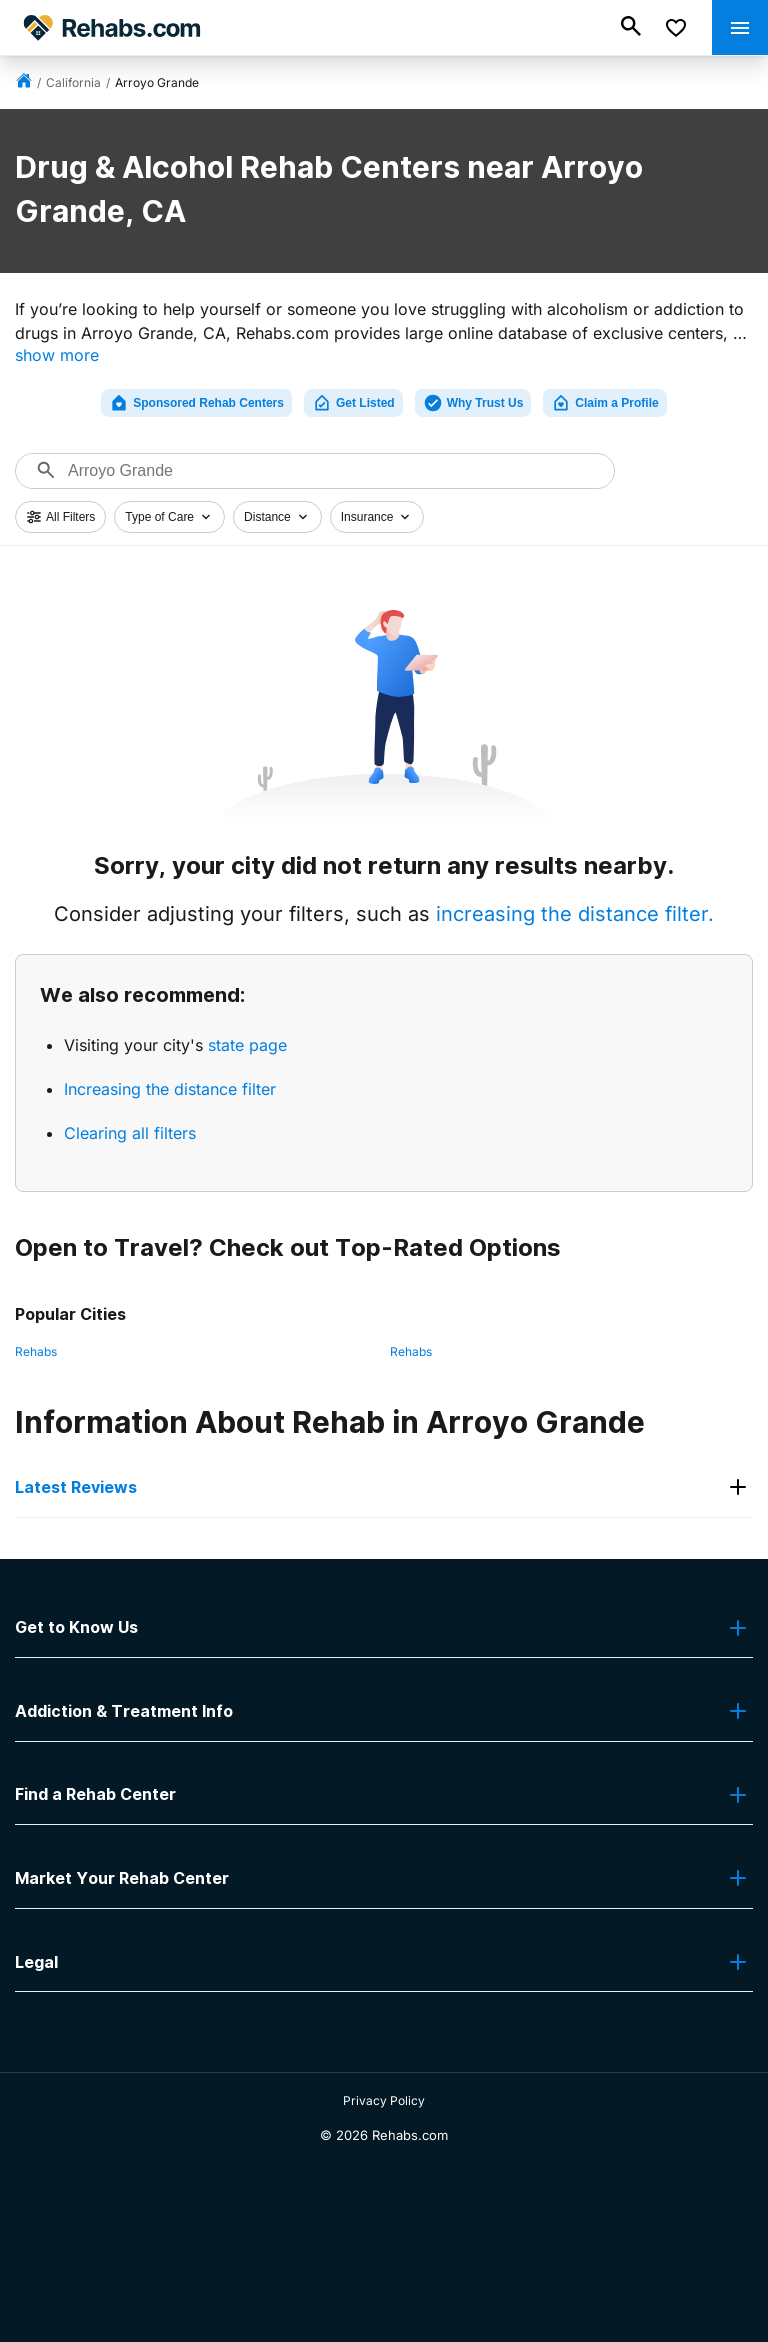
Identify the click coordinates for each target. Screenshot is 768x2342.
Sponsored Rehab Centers (196, 403)
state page (247, 1045)
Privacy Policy (384, 2100)
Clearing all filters (130, 1133)
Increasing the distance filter (170, 1089)
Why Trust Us (473, 403)
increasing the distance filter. (575, 914)
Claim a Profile (604, 403)
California (73, 82)
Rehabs (36, 1351)
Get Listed (353, 403)
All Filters (60, 517)
